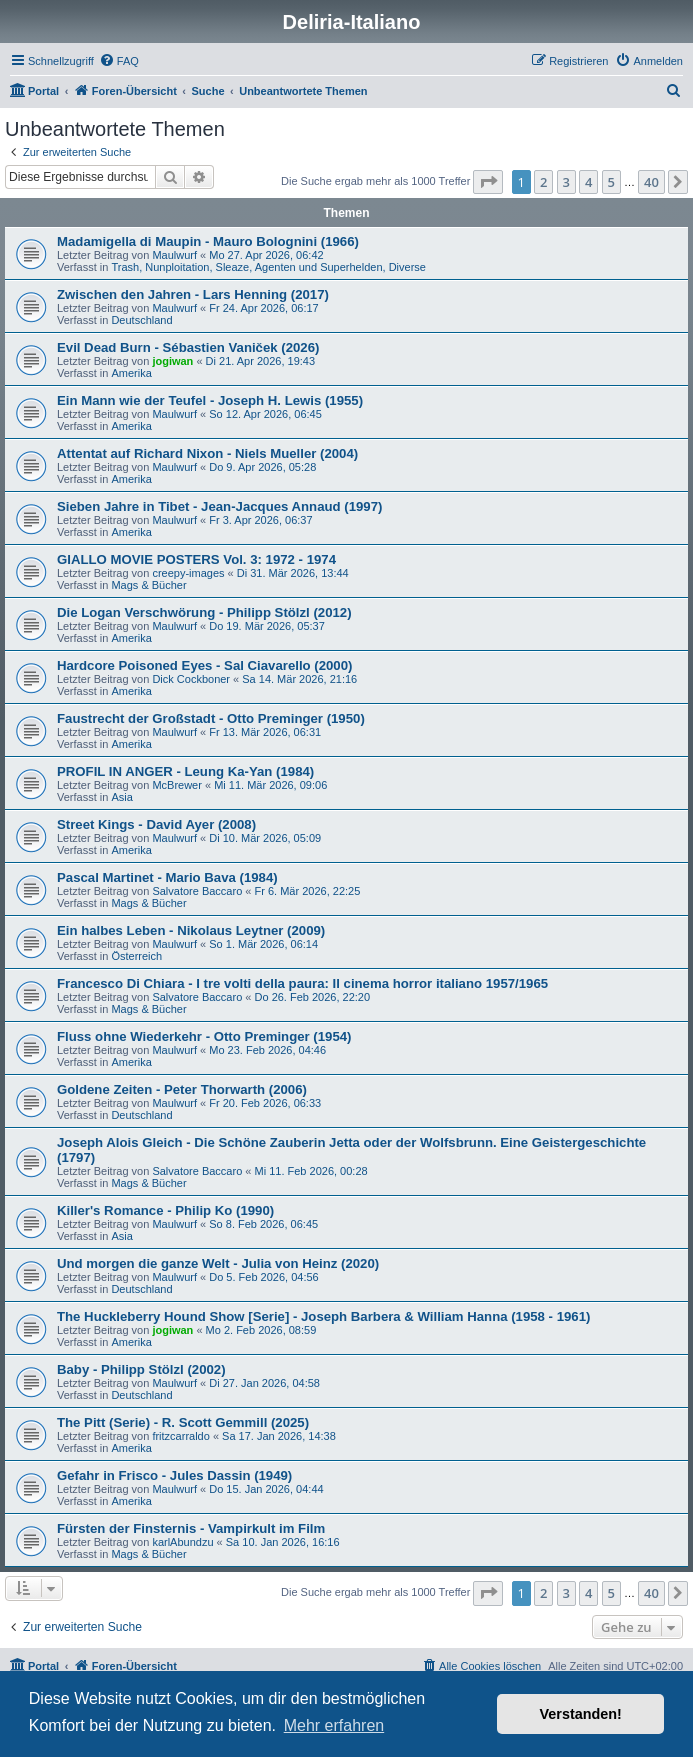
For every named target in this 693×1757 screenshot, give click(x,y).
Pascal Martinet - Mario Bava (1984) (167, 877)
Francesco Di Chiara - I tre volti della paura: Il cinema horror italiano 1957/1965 (302, 983)
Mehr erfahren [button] (334, 1725)
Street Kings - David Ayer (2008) (156, 824)
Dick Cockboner (191, 679)
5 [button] (611, 182)
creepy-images (188, 573)
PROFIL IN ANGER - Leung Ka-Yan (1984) (185, 771)
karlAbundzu (182, 1542)
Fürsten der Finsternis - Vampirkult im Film (191, 1528)
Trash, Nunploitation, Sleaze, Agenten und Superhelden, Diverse (268, 267)
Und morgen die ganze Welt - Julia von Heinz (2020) (218, 1263)
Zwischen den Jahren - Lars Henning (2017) (193, 294)
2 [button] (543, 182)
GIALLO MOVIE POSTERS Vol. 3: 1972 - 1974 (196, 559)
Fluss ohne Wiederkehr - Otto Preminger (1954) (204, 1036)
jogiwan (172, 361)
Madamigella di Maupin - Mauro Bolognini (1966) (208, 241)
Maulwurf (174, 255)
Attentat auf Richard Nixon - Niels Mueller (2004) (207, 453)
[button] (488, 182)
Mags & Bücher (148, 585)
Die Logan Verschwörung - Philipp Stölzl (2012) (204, 612)
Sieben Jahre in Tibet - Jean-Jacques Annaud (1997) (219, 506)
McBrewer (177, 785)
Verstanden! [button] (581, 1714)
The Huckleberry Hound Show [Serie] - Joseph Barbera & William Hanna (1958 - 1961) (323, 1316)
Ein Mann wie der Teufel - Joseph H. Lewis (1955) (210, 400)
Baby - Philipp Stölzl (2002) (141, 1369)
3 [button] (566, 182)
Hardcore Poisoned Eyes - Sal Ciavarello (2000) (204, 665)
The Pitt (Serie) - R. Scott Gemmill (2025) (183, 1422)
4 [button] (588, 182)
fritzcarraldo (180, 1436)
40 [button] (651, 182)
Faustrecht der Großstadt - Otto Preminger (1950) (211, 718)
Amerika (131, 373)
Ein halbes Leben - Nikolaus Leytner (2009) (191, 930)
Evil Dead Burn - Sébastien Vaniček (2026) (188, 347)
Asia (121, 797)
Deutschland (141, 320)
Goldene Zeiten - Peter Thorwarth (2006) (182, 1089)
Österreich (136, 956)
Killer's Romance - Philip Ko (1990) (165, 1210)
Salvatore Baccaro (197, 891)
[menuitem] (119, 61)
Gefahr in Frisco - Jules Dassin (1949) (174, 1475)
